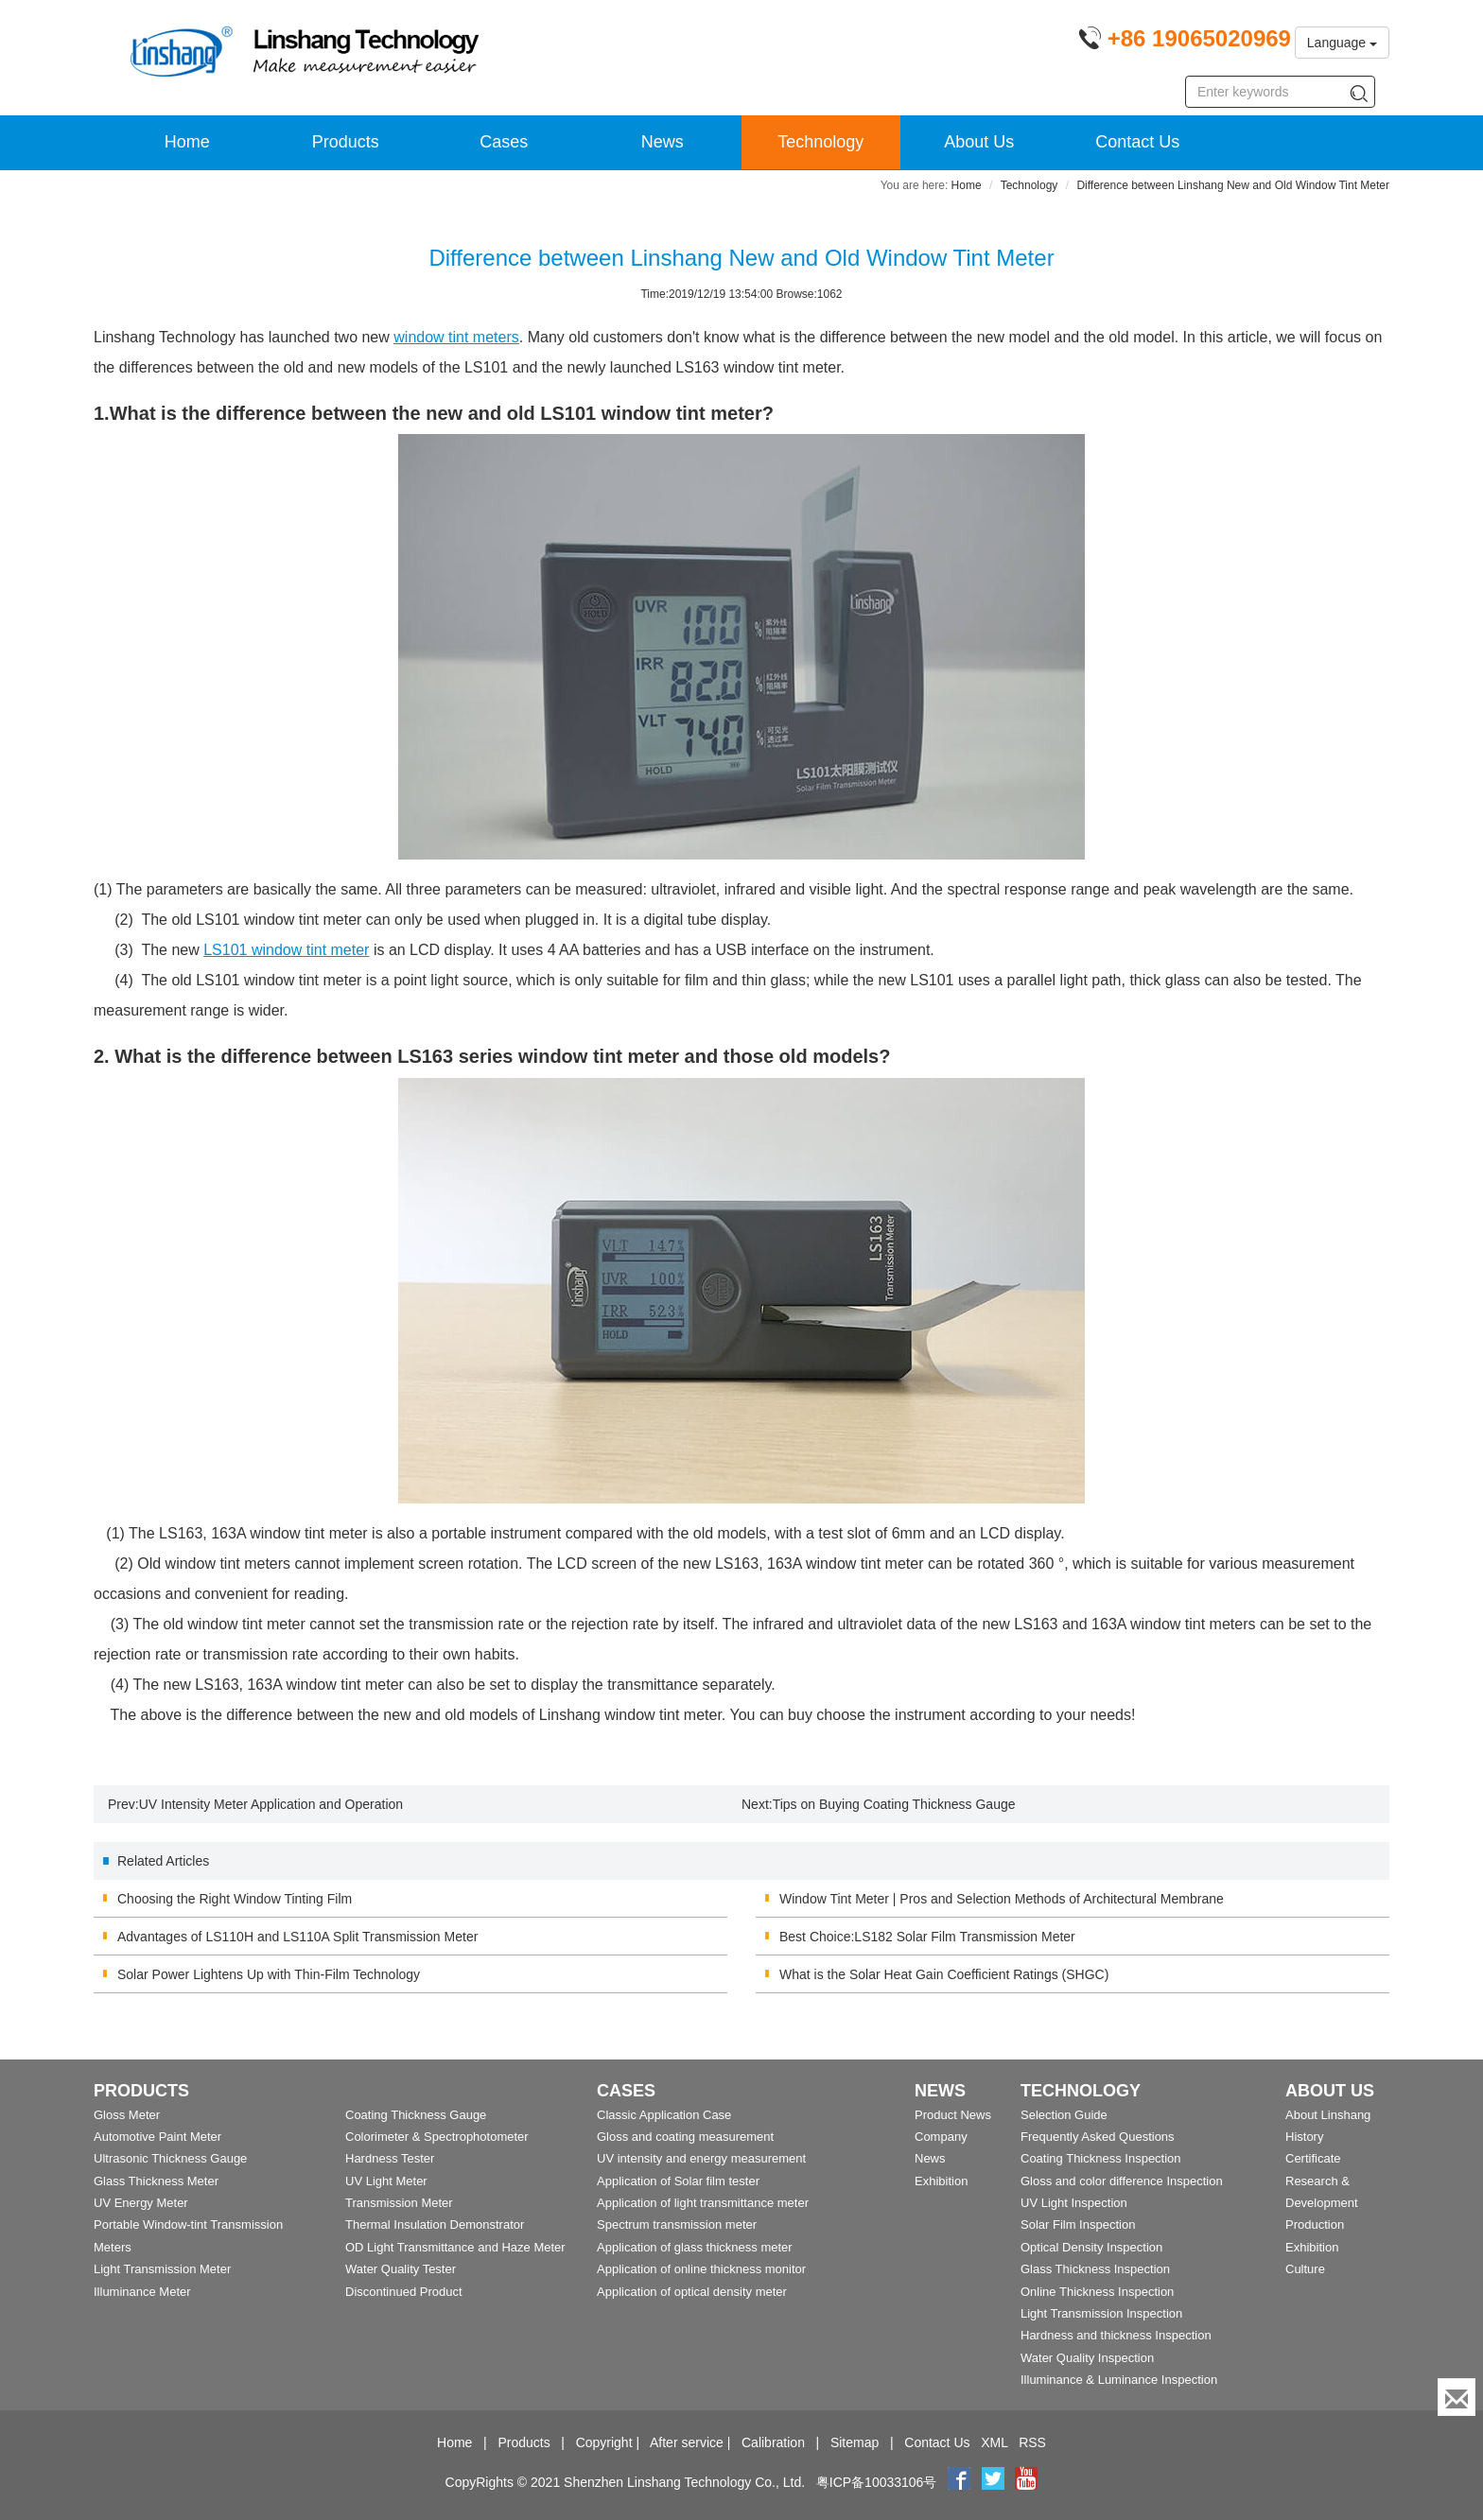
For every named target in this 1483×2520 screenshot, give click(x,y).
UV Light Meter (386, 2181)
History (1304, 2136)
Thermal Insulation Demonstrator (434, 2224)
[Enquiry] (1456, 2397)
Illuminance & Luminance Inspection (1119, 2379)
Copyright (604, 2442)
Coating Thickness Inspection (1101, 2158)
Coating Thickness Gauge (415, 2115)
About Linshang (1327, 2115)
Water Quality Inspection (1087, 2358)
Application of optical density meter (692, 2292)
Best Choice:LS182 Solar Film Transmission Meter (927, 1936)
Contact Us (1137, 141)
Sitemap (854, 2442)
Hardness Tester (389, 2158)
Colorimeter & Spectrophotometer (437, 2136)
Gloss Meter (127, 2115)
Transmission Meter (399, 2203)
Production (1314, 2224)
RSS (1032, 2442)
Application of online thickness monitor (701, 2269)
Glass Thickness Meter (156, 2181)
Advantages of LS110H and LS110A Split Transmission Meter (297, 1936)
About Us (979, 141)
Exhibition (941, 2181)
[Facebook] (959, 2482)
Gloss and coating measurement (685, 2136)
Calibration (773, 2442)
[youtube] (1026, 2482)
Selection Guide (1064, 2115)
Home (187, 141)
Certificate (1313, 2158)
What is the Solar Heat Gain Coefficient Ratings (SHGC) (943, 1974)
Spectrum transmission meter (677, 2224)
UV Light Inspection (1074, 2203)
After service (687, 2442)
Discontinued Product (403, 2292)
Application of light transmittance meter (703, 2203)
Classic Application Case (664, 2115)
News (662, 141)
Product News (953, 2115)
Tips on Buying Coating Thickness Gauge (894, 1804)
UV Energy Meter (141, 2203)
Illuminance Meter (142, 2292)
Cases (504, 141)
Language (1342, 42)
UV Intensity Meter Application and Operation (271, 1804)
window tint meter (286, 950)
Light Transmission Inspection (1101, 2313)
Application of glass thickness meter (695, 2247)
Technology (820, 141)
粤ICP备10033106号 (876, 2482)
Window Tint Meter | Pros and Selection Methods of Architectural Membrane (1001, 1898)
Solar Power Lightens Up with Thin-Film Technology (268, 1974)
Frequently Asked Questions (1098, 2136)
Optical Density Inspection (1091, 2247)
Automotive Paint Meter (157, 2136)
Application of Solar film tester (678, 2181)
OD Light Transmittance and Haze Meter (455, 2247)
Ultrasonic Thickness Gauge (170, 2158)
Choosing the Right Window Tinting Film (234, 1898)
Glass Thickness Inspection (1095, 2269)
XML (994, 2442)
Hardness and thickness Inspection (1116, 2335)
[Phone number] (1184, 41)
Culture (1305, 2269)
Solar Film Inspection (1078, 2224)
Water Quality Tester (400, 2269)
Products (345, 141)
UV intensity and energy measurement (701, 2158)
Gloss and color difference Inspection (1122, 2181)
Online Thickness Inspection (1097, 2292)
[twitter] (995, 2482)
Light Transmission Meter (162, 2269)
